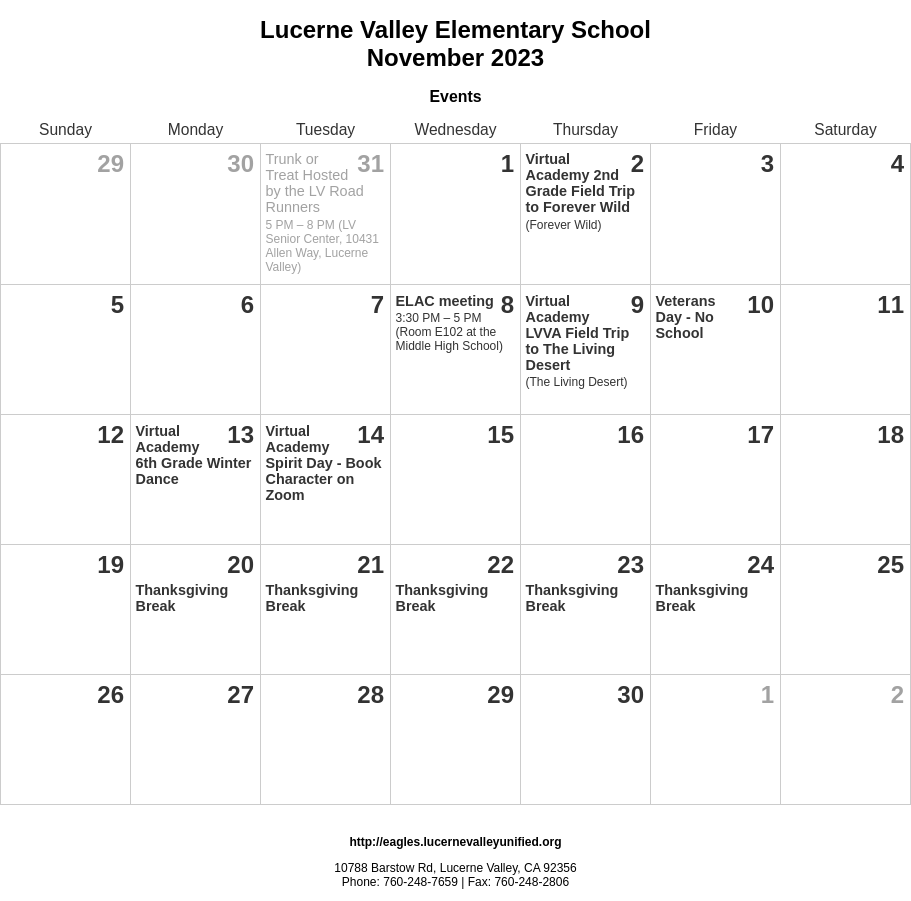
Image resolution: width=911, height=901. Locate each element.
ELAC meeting (445, 301)
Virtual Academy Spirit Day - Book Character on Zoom (324, 463)
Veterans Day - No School (686, 317)
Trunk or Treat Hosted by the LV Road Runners (315, 183)
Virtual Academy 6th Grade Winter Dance (194, 455)
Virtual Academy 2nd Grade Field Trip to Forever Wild (581, 183)
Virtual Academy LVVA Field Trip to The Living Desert (578, 333)
